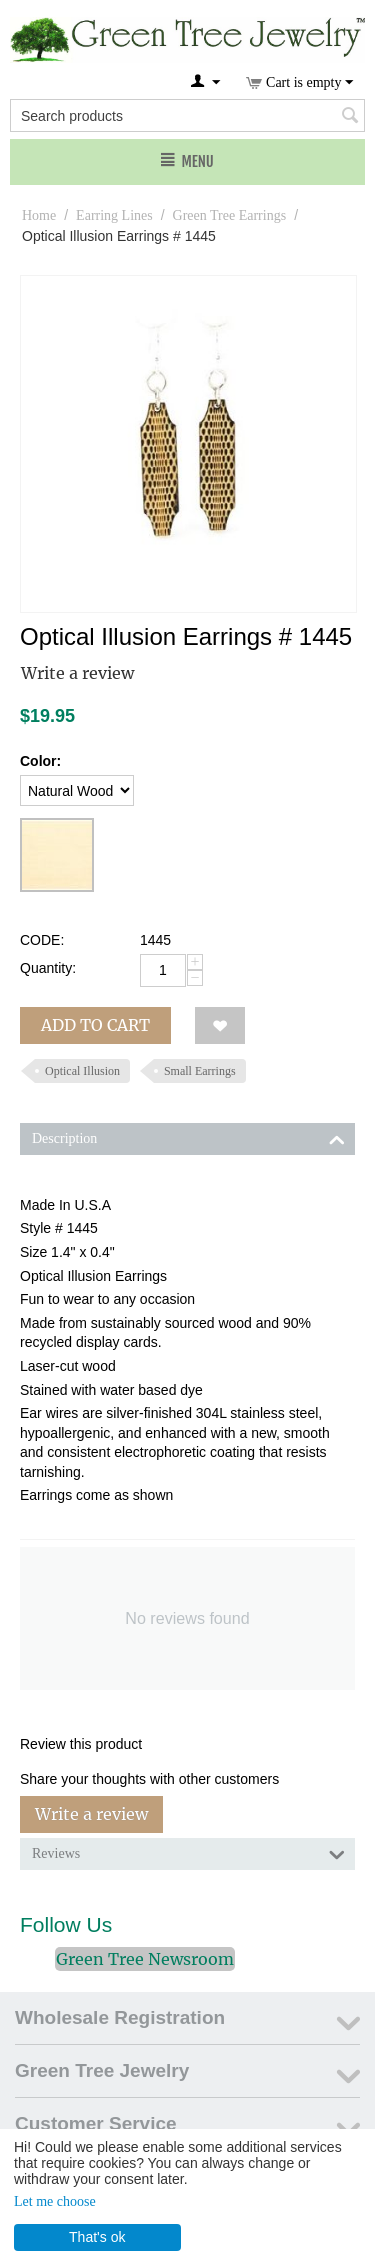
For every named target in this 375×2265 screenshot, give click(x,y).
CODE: (42, 940)
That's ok (97, 2237)
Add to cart (95, 1025)
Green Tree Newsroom (145, 1959)
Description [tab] (188, 1137)
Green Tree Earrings (230, 215)
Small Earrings (200, 1071)
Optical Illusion (82, 1071)
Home (39, 215)
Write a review (77, 673)
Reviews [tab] (188, 1852)
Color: (40, 761)
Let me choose (55, 2201)
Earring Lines (114, 215)
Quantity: (48, 968)
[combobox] (187, 115)
